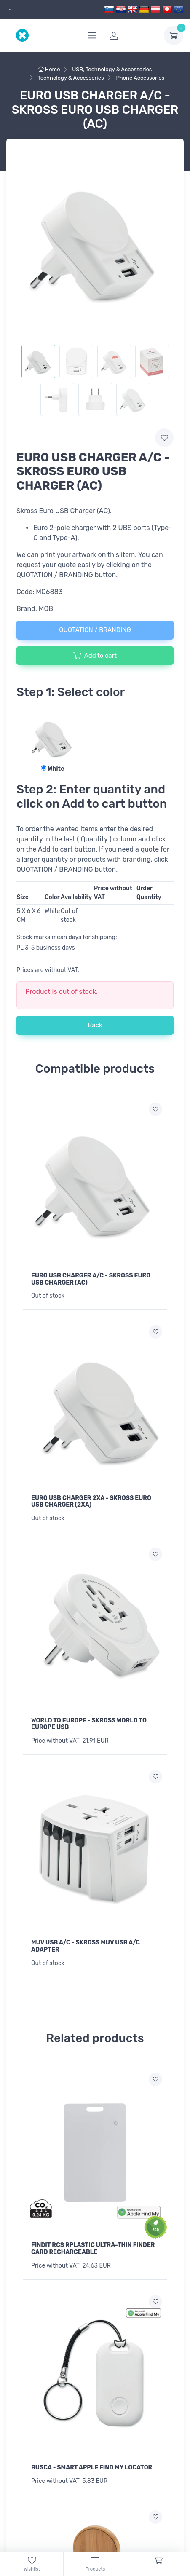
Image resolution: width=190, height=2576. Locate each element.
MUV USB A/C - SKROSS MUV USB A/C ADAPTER (85, 1946)
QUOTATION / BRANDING (95, 630)
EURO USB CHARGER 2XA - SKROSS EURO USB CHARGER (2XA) (91, 1501)
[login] (131, 35)
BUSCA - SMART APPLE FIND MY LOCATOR (91, 2467)
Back (95, 1025)
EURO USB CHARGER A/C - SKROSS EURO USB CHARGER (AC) (90, 1279)
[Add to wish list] (155, 1109)
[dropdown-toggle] (173, 35)
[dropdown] (8, 9)
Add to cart (95, 655)
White (52, 768)
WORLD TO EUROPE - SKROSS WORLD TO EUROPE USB (89, 1724)
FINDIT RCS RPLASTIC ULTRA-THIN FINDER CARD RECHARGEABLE (93, 2248)
